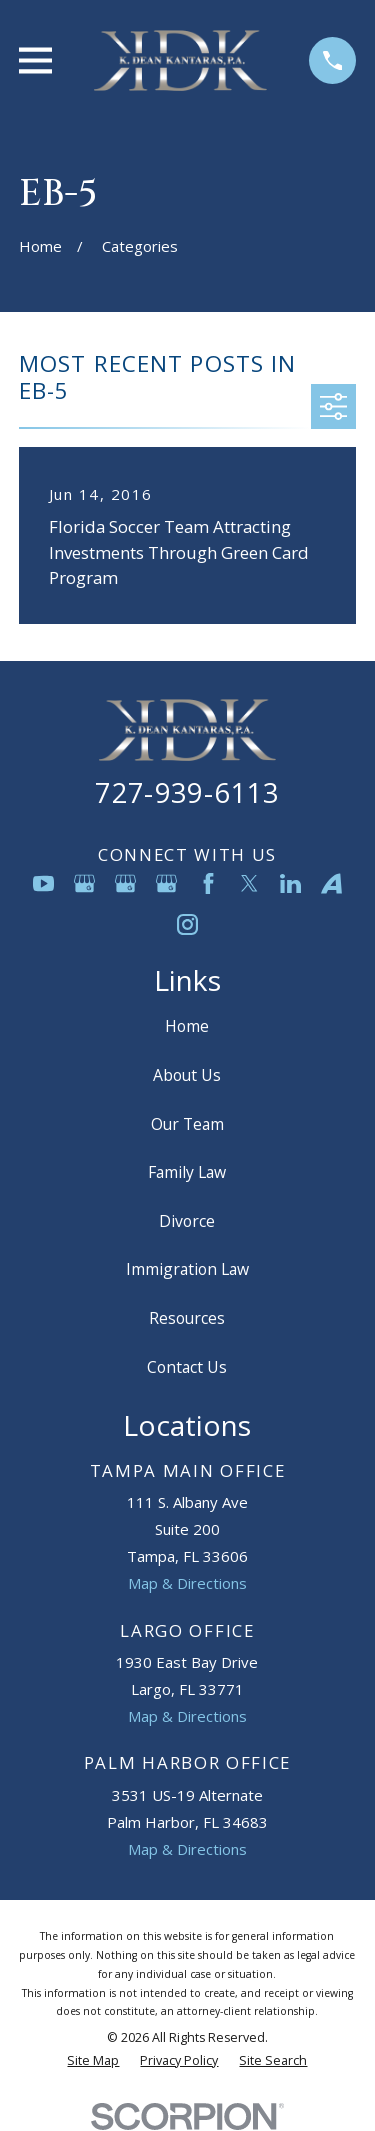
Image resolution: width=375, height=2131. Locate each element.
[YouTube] (43, 883)
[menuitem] (93, 2061)
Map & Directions (187, 1583)
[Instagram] (187, 924)
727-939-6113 (187, 792)
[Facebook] (208, 883)
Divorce (187, 1221)
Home (187, 1026)
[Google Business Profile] (84, 883)
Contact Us (187, 1367)
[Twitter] (249, 883)
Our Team (187, 1124)
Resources (187, 1318)
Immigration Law (187, 1269)
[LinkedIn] (290, 883)
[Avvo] (331, 883)
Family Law (187, 1172)
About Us (187, 1075)
